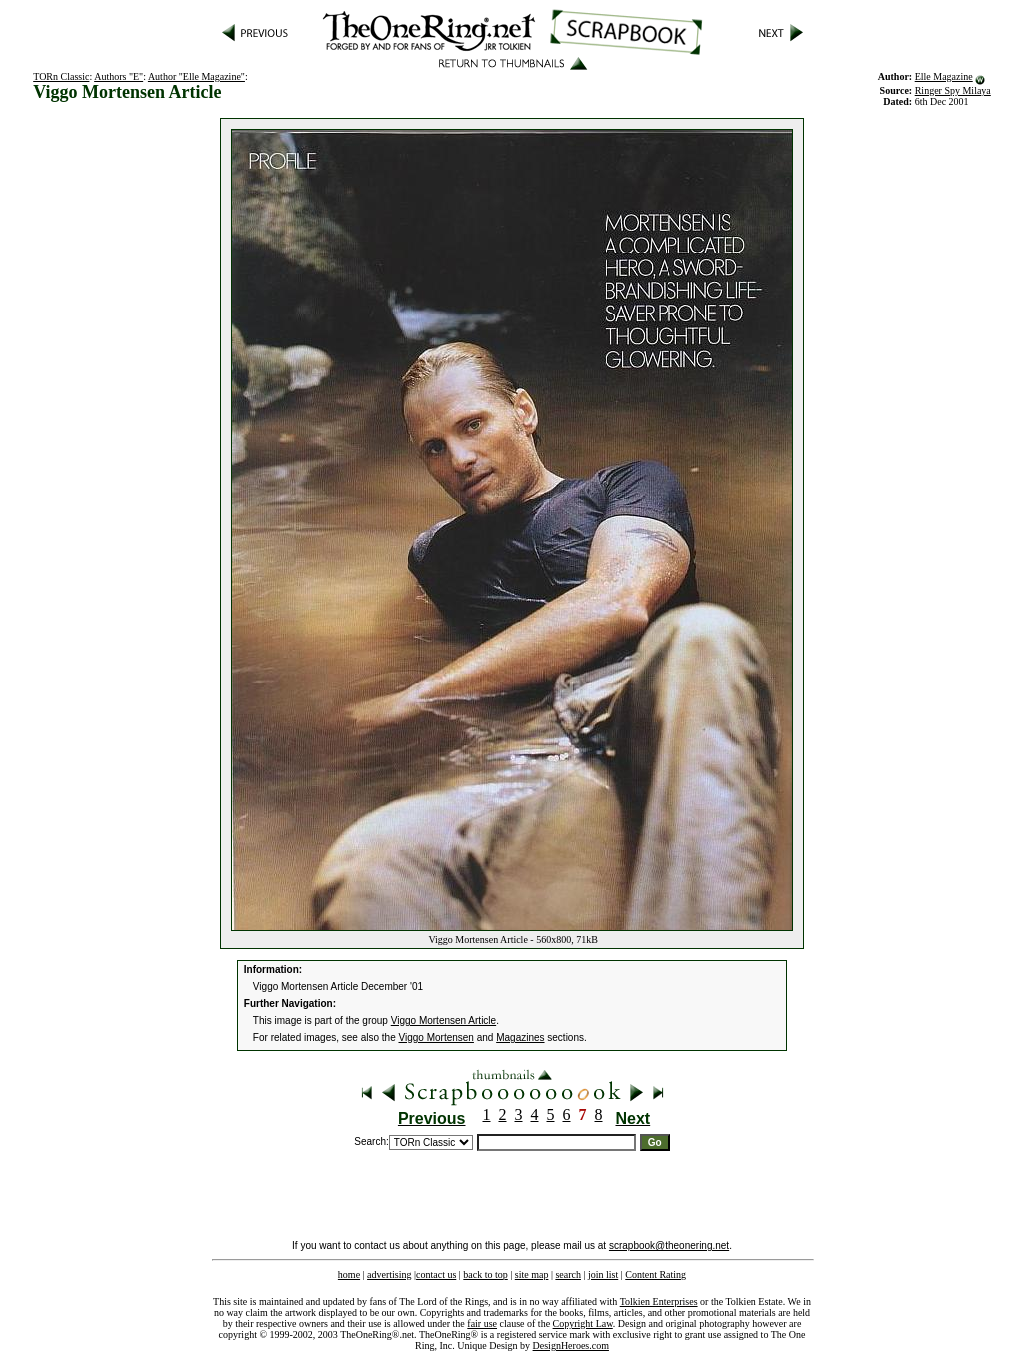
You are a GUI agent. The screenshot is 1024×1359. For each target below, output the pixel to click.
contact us (436, 1274)
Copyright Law (583, 1323)
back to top (485, 1274)
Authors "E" (118, 76)
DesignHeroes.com (571, 1345)
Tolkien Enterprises (659, 1301)
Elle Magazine (944, 76)
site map (532, 1274)
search (568, 1274)
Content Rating (655, 1274)
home (349, 1274)
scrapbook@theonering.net (669, 1245)
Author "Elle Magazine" (196, 76)
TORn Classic (61, 76)
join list (603, 1274)
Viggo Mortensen (436, 1037)
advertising (389, 1274)
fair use (482, 1323)
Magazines (520, 1037)
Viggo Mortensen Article (443, 1020)
